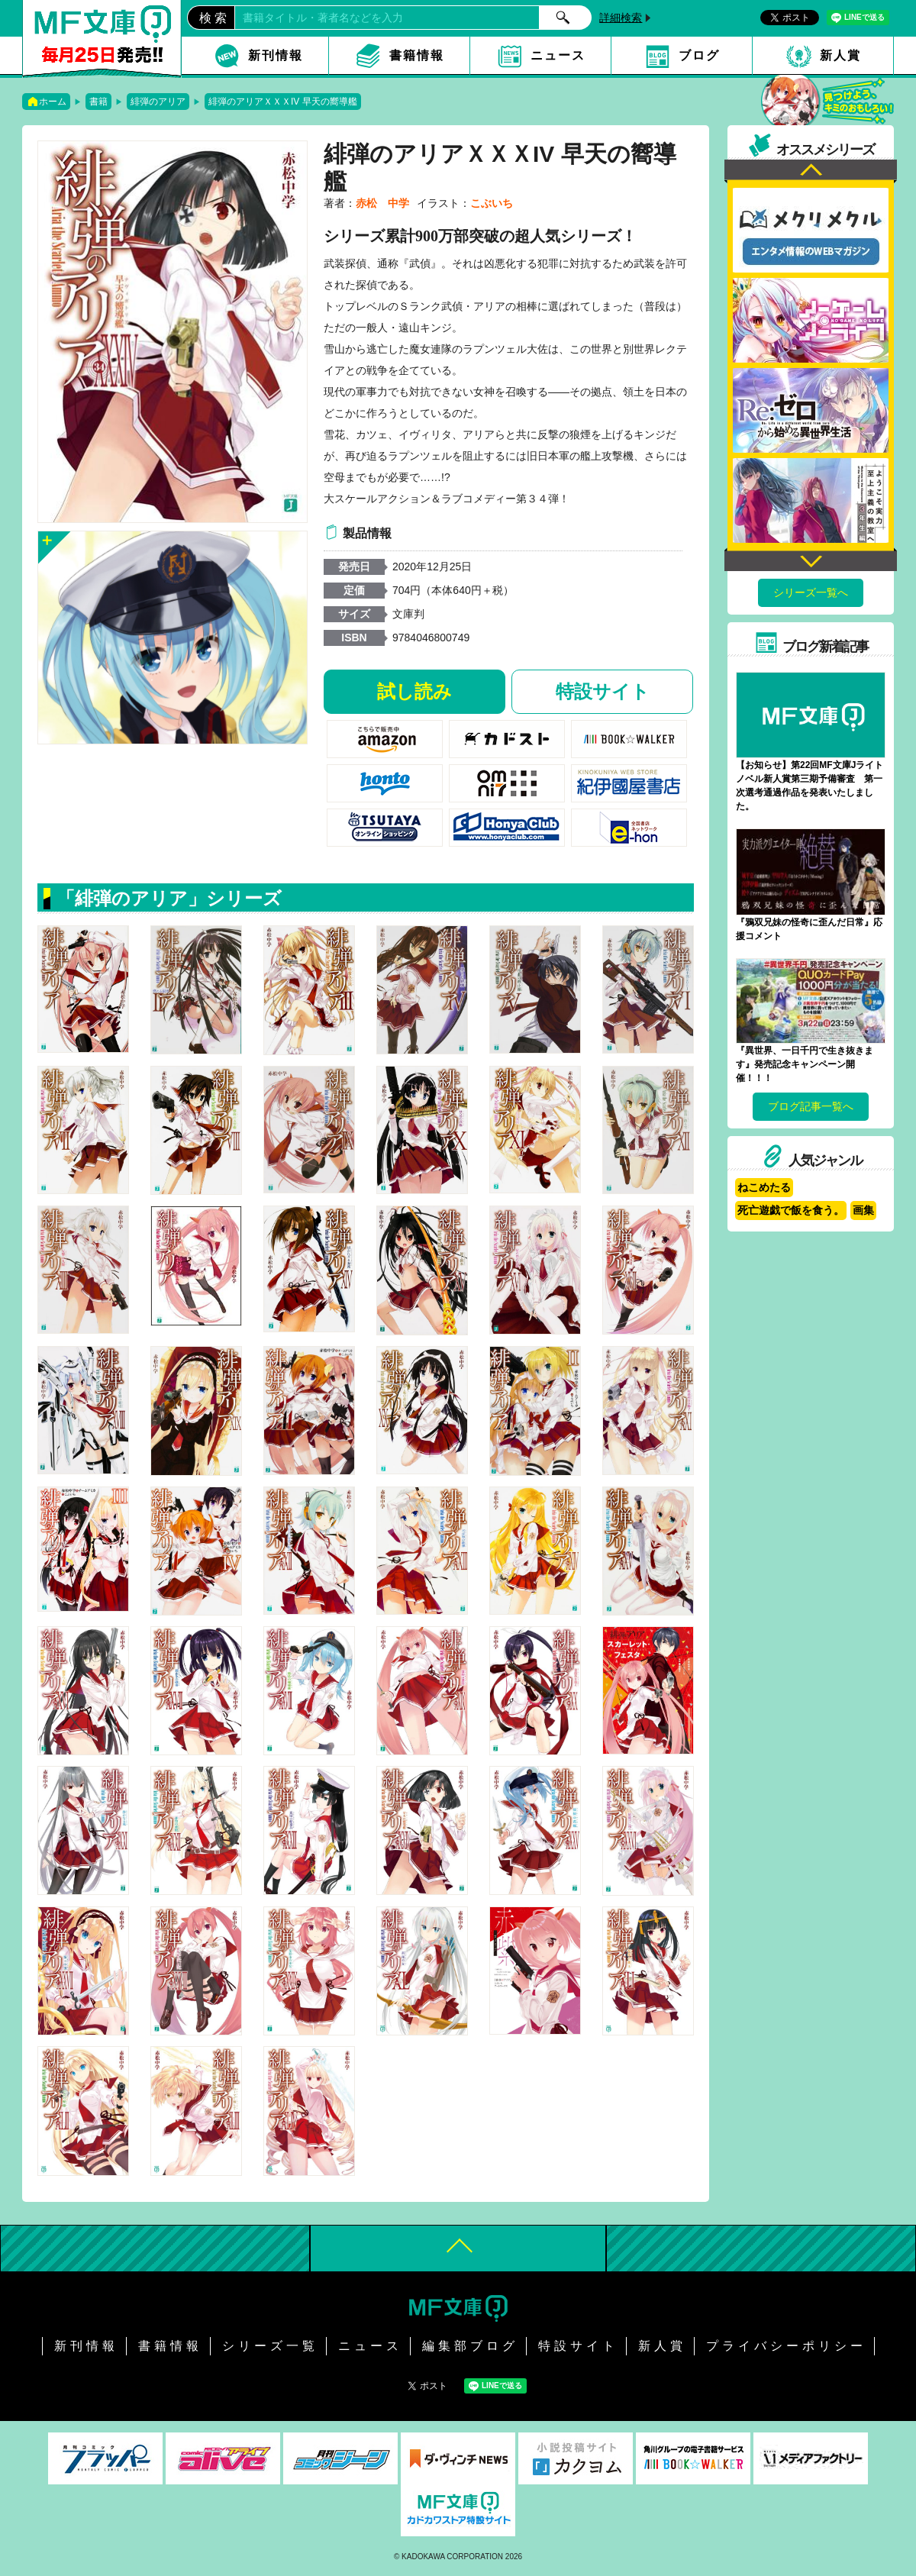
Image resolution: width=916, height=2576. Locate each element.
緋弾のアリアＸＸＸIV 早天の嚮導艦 (282, 101)
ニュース (558, 55)
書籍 (98, 101)
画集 (863, 1210)
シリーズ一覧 (270, 2345)
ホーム (52, 101)
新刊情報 (275, 55)
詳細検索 (620, 17)
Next (810, 559)
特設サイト (603, 691)
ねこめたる (764, 1187)
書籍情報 (416, 55)
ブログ (699, 55)
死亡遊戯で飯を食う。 (790, 1210)
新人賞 (840, 55)
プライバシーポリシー (786, 2345)
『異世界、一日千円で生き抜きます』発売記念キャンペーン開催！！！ (804, 1064)
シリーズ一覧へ (810, 592)
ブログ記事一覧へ (810, 1106)
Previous (810, 171)
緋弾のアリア (158, 101)
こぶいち (491, 203)
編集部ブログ (470, 2345)
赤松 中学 (382, 203)
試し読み (414, 691)
